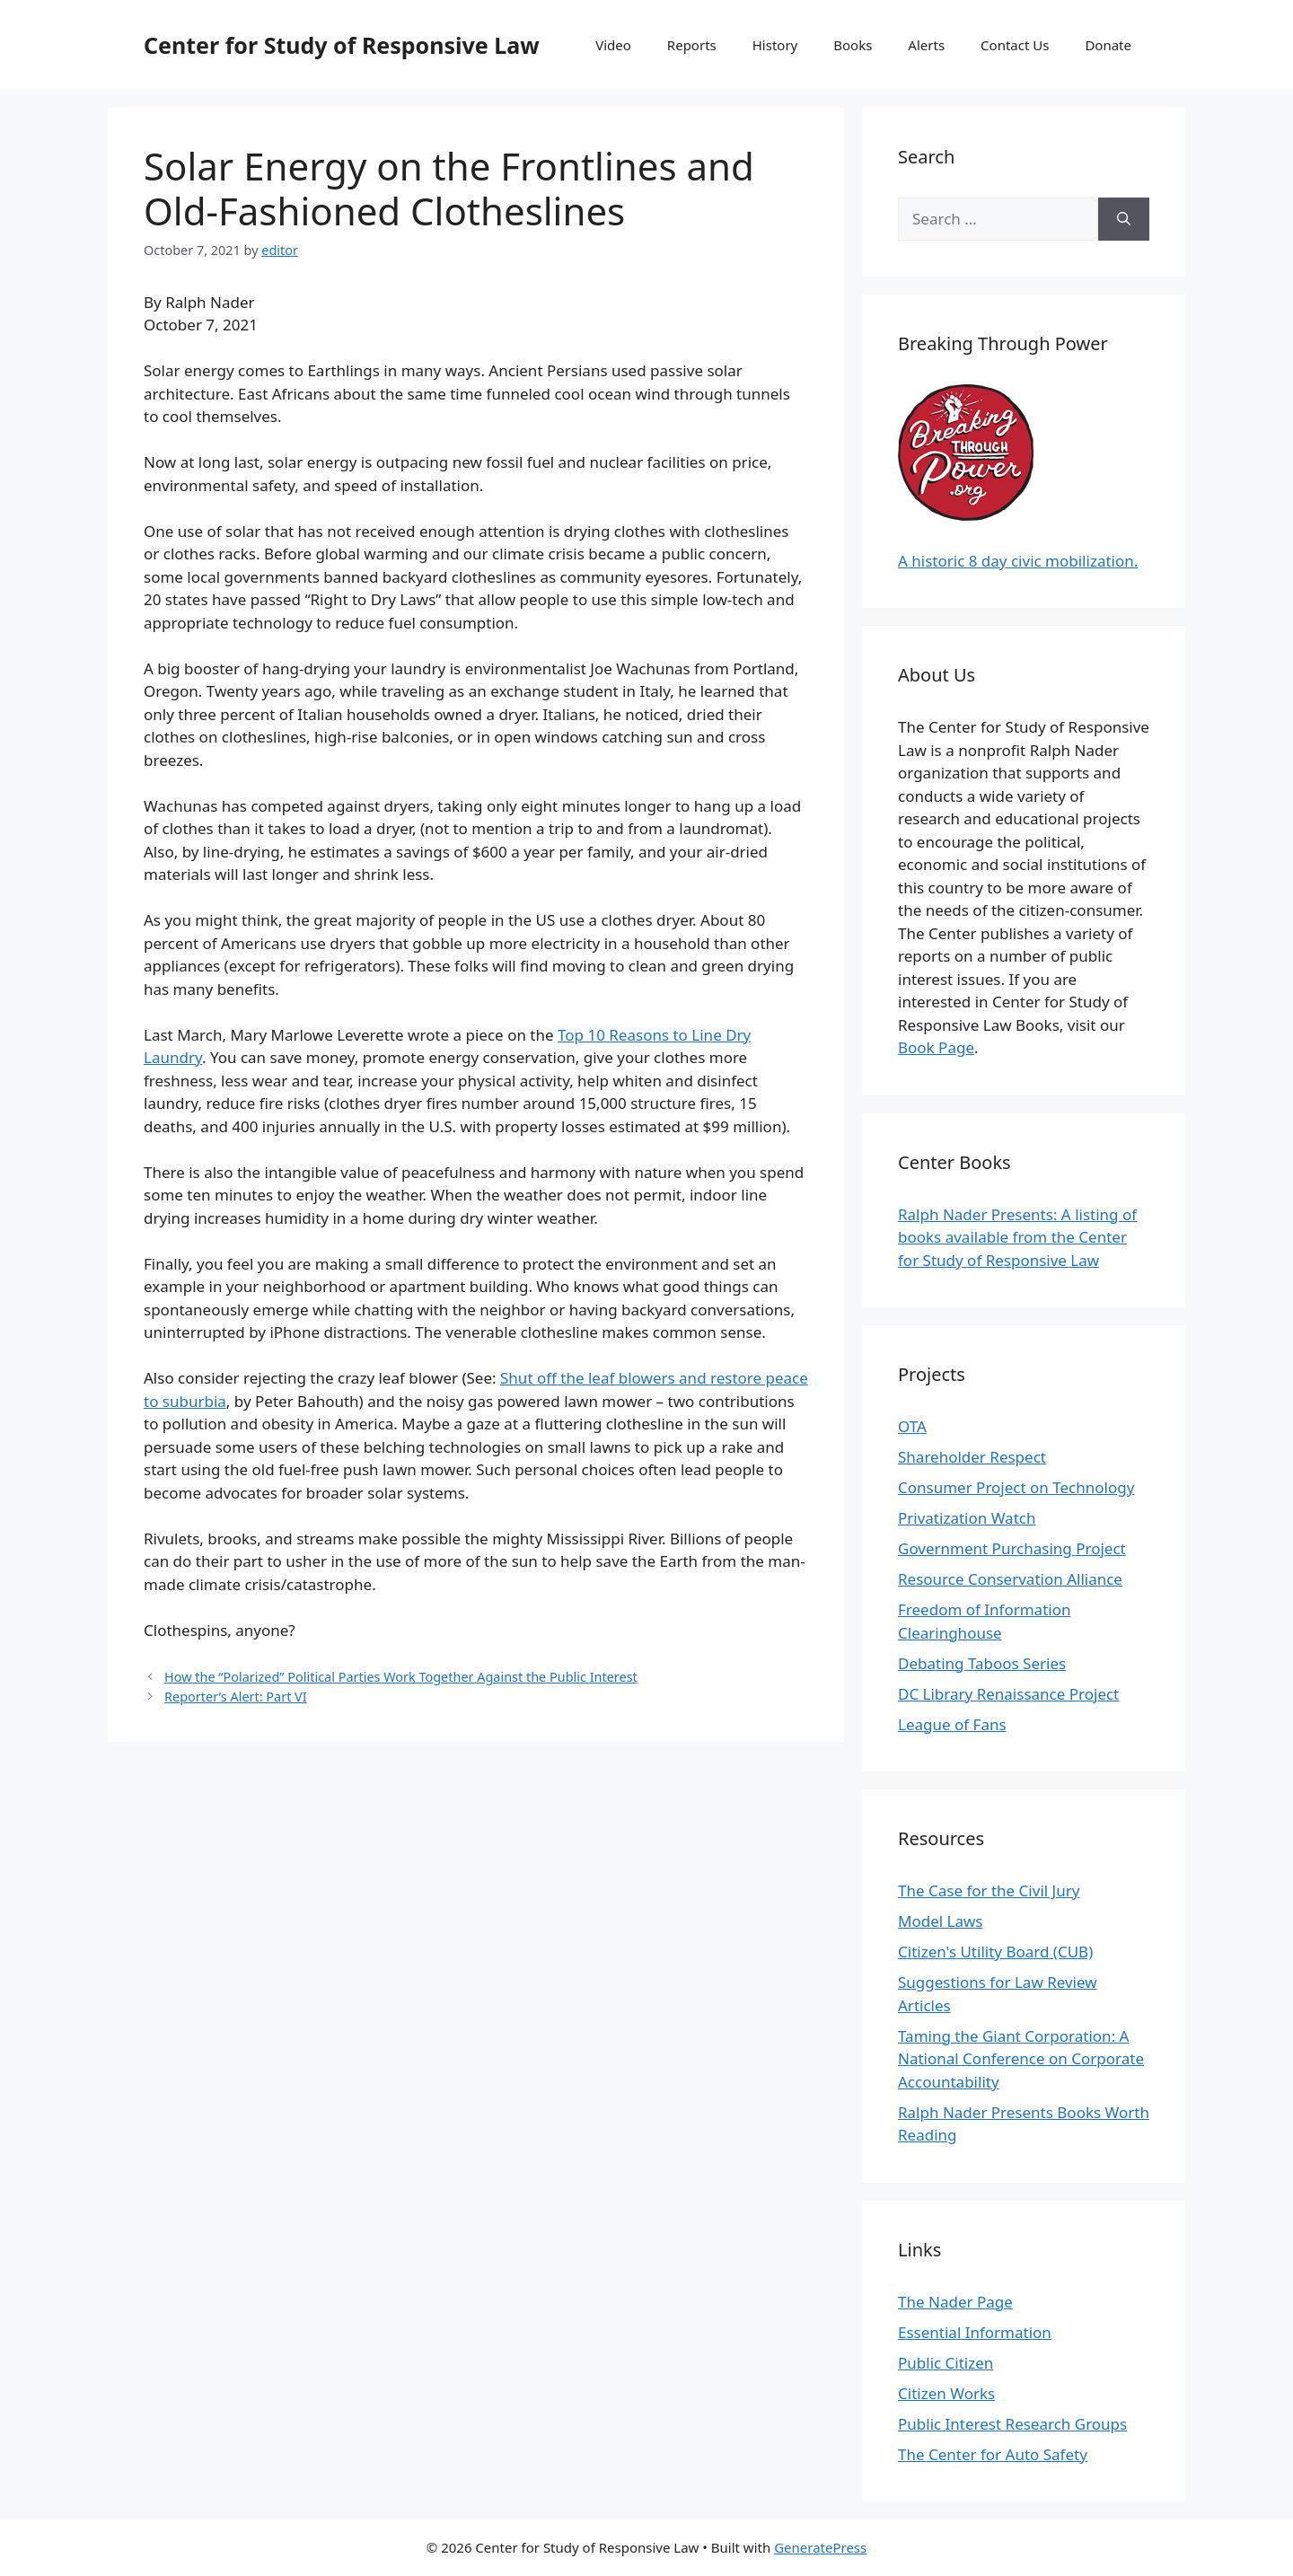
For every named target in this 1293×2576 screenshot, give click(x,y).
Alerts (926, 45)
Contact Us (1015, 45)
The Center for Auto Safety (992, 2454)
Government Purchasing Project (1012, 1548)
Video (613, 45)
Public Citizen (945, 2362)
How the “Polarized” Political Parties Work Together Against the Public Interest (401, 1676)
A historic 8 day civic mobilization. (1018, 560)
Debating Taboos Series (982, 1663)
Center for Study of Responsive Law (342, 45)
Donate (1108, 45)
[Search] (1123, 219)
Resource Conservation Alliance (1010, 1579)
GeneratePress (820, 2547)
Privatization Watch (966, 1518)
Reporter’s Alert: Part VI (235, 1696)
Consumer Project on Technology (1016, 1487)
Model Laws (940, 1921)
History (775, 45)
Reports (692, 45)
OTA (912, 1426)
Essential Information (974, 2332)
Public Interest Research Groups (1012, 2423)
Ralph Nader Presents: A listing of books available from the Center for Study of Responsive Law (1017, 1237)
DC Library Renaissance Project (1008, 1694)
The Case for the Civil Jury (988, 1890)
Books (852, 45)
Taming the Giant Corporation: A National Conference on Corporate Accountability (1021, 2059)
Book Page (936, 1047)
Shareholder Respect (972, 1456)
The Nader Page (955, 2301)
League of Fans (952, 1724)
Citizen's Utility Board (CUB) (995, 1951)
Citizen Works (946, 2393)
